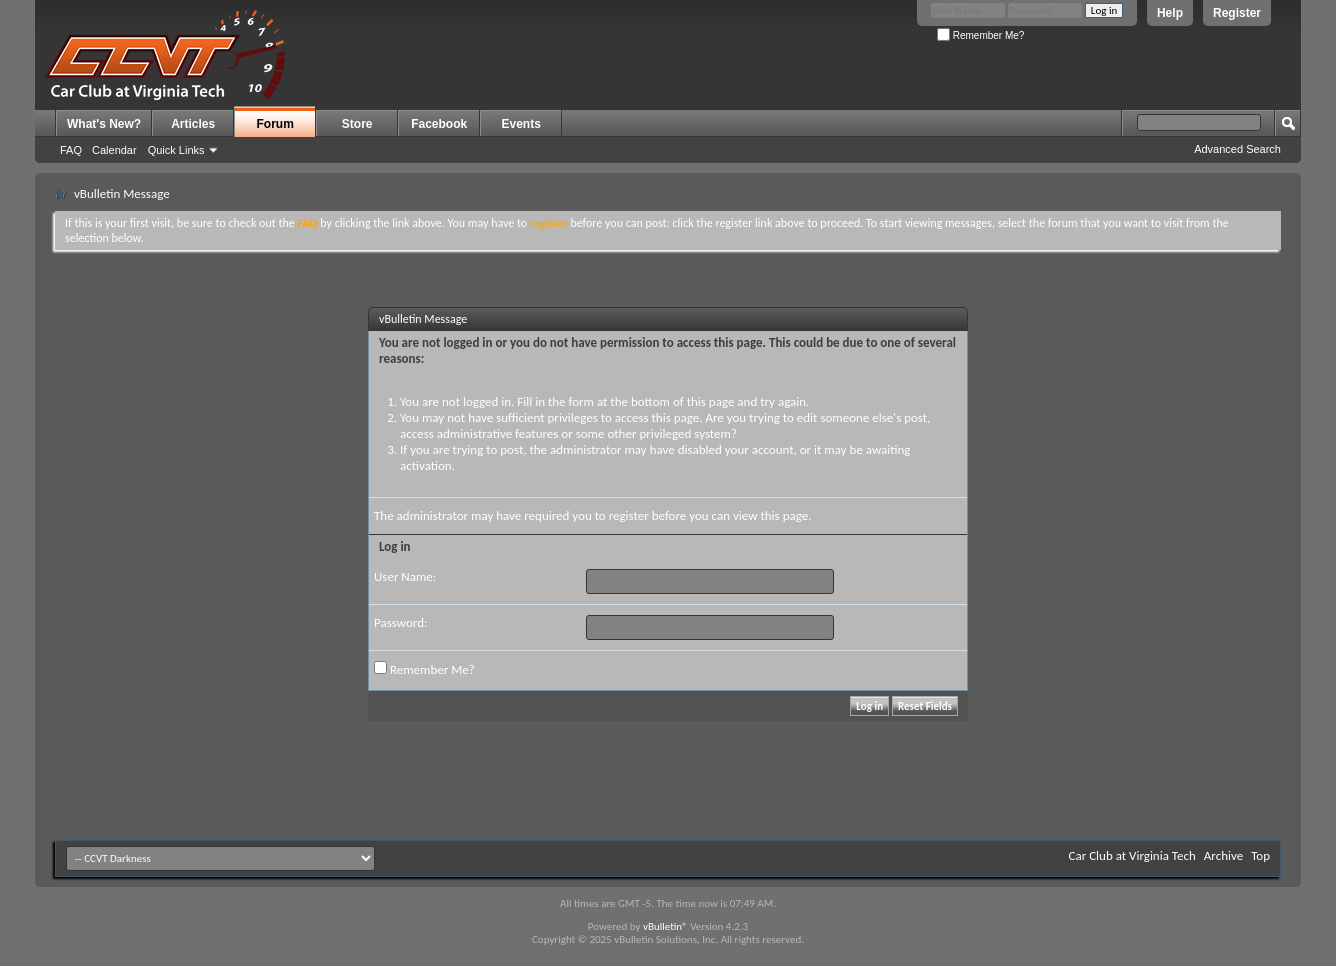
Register (1237, 13)
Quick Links (176, 150)
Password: (400, 622)
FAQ (71, 150)
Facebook (439, 124)
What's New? (104, 124)
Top (1260, 855)
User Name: (405, 576)
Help (1170, 13)
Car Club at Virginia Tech (1132, 855)
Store (357, 124)
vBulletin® (665, 926)
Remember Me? (980, 35)
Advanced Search (1237, 149)
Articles (193, 124)
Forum (275, 124)
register (629, 515)
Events (521, 124)
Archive (1223, 855)
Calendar (114, 150)
